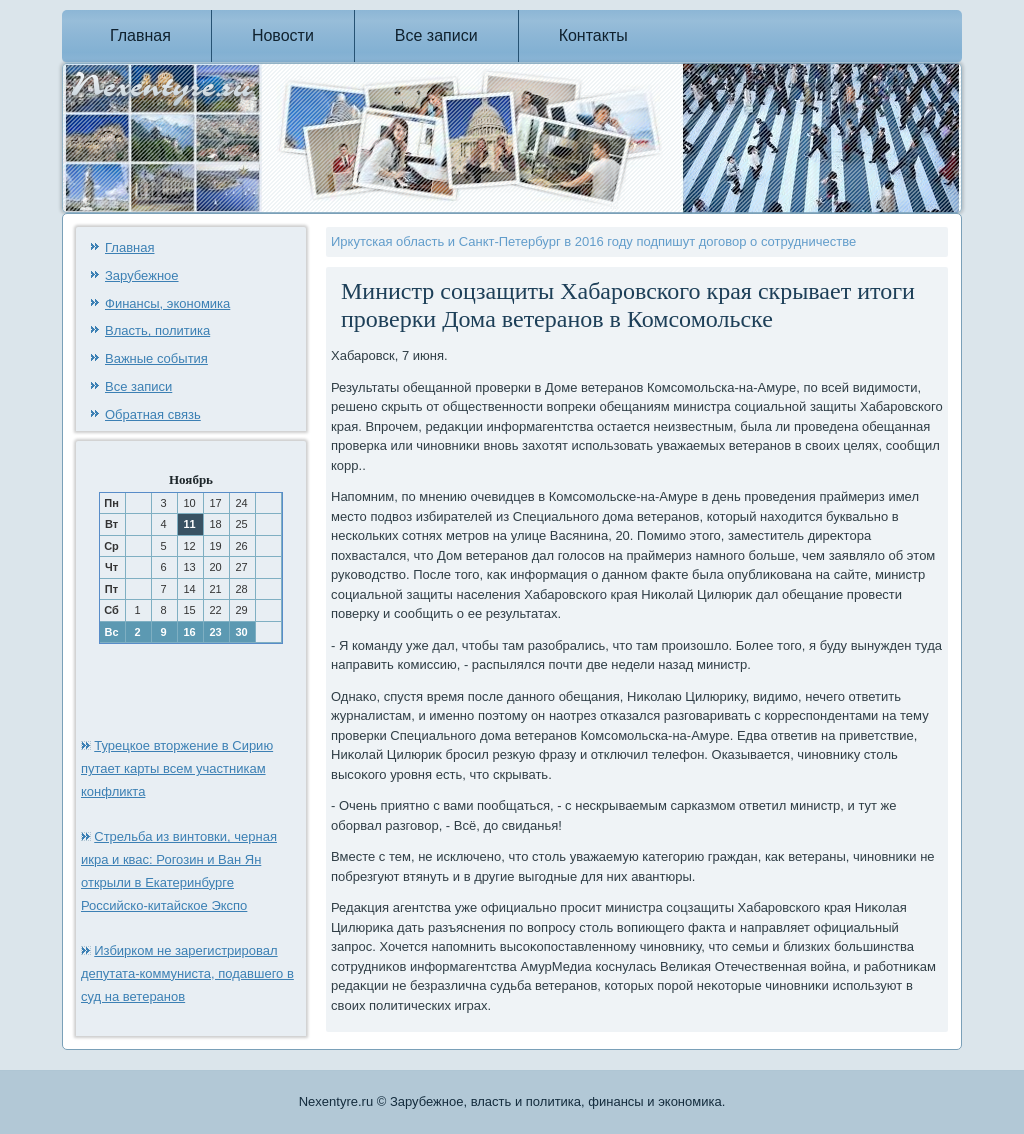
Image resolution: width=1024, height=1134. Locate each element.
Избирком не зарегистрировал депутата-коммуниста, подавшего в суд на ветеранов (187, 973)
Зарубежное (142, 275)
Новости (283, 35)
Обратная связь (153, 414)
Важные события (156, 358)
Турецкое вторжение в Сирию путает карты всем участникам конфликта (177, 768)
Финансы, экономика (167, 303)
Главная (140, 35)
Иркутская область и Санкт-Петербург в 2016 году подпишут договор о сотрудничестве (593, 241)
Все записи (436, 35)
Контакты (593, 35)
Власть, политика (157, 330)
